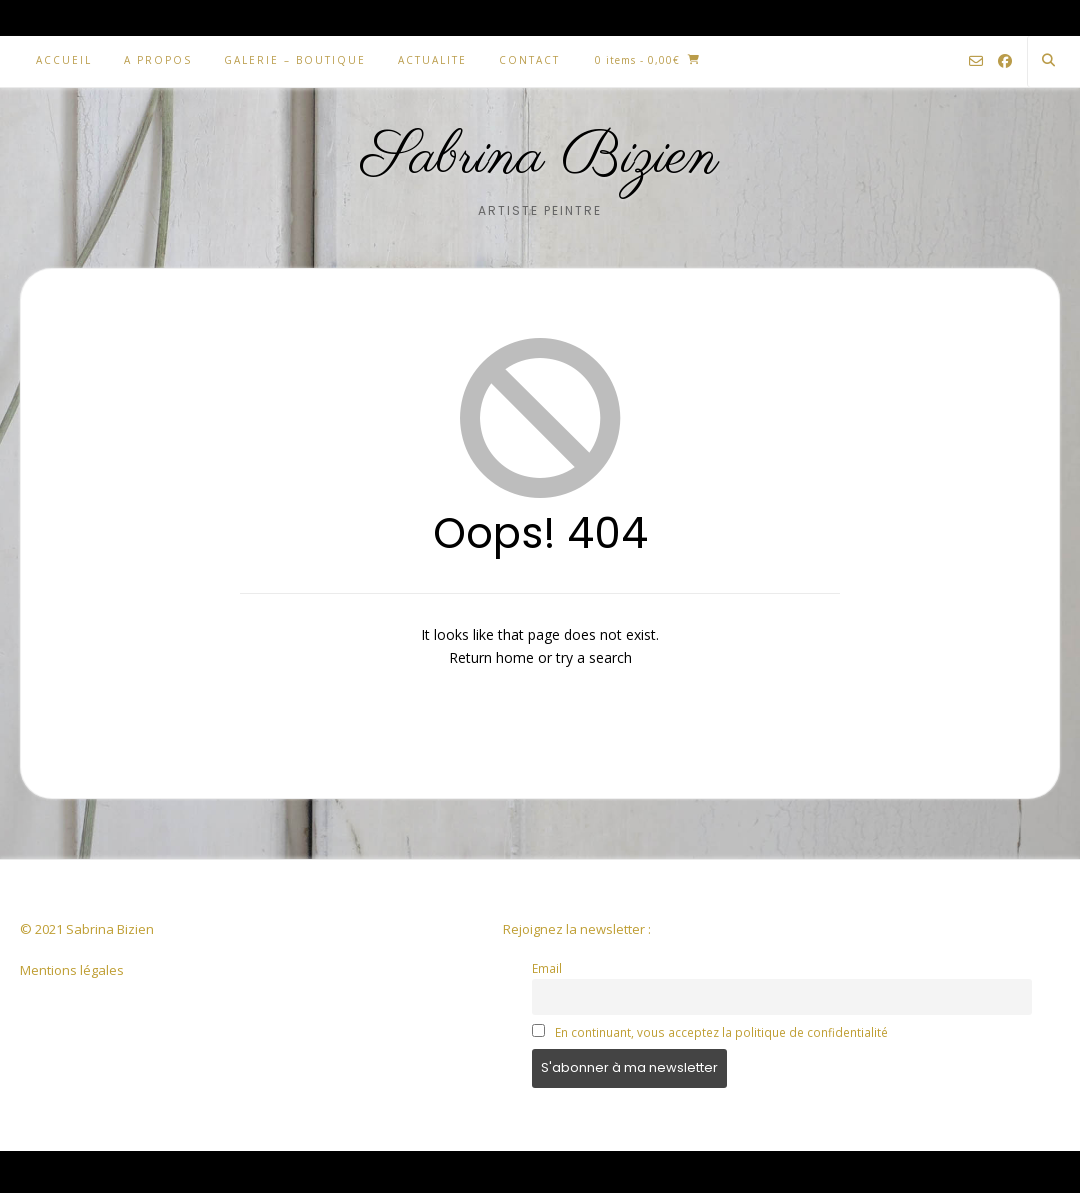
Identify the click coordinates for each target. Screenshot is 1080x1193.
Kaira (146, 1171)
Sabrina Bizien (540, 158)
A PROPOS (158, 60)
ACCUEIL (64, 60)
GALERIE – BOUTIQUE (295, 60)
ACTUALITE (432, 60)
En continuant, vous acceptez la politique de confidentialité (721, 1032)
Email (547, 968)
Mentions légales (72, 970)
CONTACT (529, 60)
